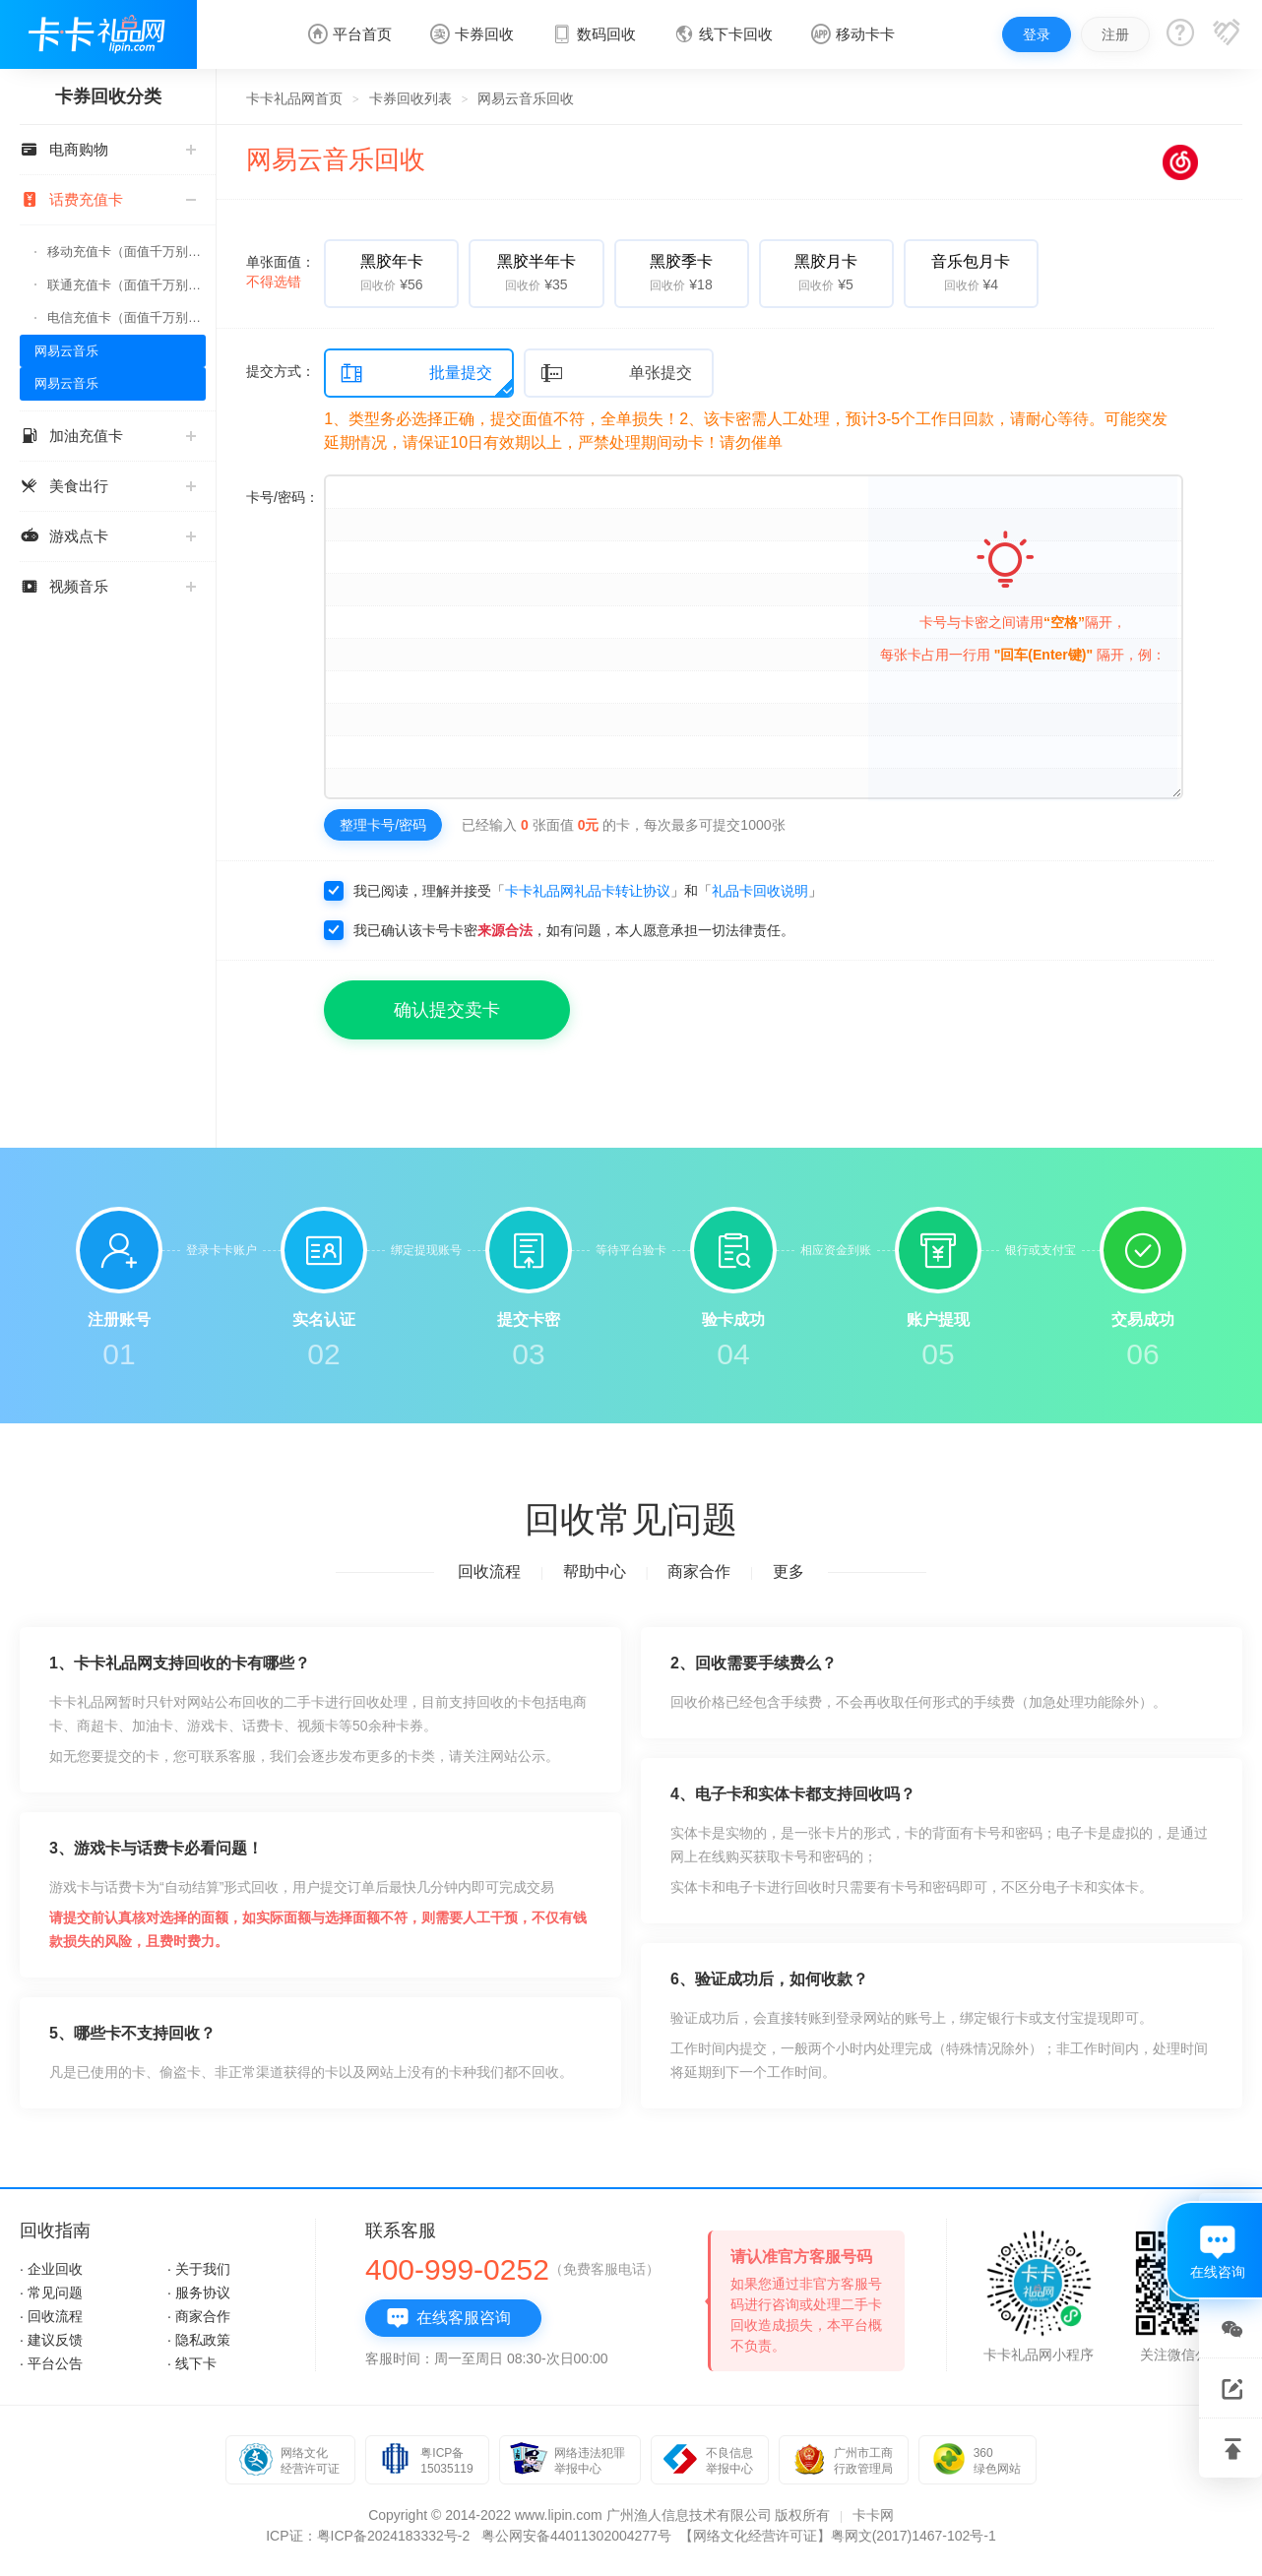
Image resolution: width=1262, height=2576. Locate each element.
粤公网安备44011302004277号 (576, 2536)
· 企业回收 (51, 2269)
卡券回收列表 (410, 98)
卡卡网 (873, 2515)
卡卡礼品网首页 (294, 98)
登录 (1036, 34)
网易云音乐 (66, 351)
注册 (1115, 34)
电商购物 (108, 149)
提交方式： (280, 371)
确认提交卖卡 (447, 1010)
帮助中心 (594, 1571)
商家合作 (698, 1571)
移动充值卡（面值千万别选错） (126, 251)
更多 (788, 1571)
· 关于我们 (198, 2269)
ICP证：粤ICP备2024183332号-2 (368, 2536)
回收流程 (489, 1571)
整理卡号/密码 (383, 825)
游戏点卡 (108, 536)
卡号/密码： (282, 497)
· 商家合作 (198, 2316)
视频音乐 (108, 586)
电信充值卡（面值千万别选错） (126, 317)
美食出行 (108, 485)
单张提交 (615, 373)
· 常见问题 (51, 2292)
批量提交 (416, 373)
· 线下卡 (192, 2363)
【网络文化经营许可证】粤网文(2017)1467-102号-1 (837, 2536)
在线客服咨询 (448, 2318)
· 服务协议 (198, 2292)
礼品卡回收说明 (760, 891)
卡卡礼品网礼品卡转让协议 (587, 891)
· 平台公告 (51, 2363)
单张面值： (280, 271)
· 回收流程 (51, 2316)
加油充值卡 (108, 435)
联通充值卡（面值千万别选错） (126, 285)
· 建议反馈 (51, 2340)
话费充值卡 (108, 199)
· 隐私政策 (198, 2340)
